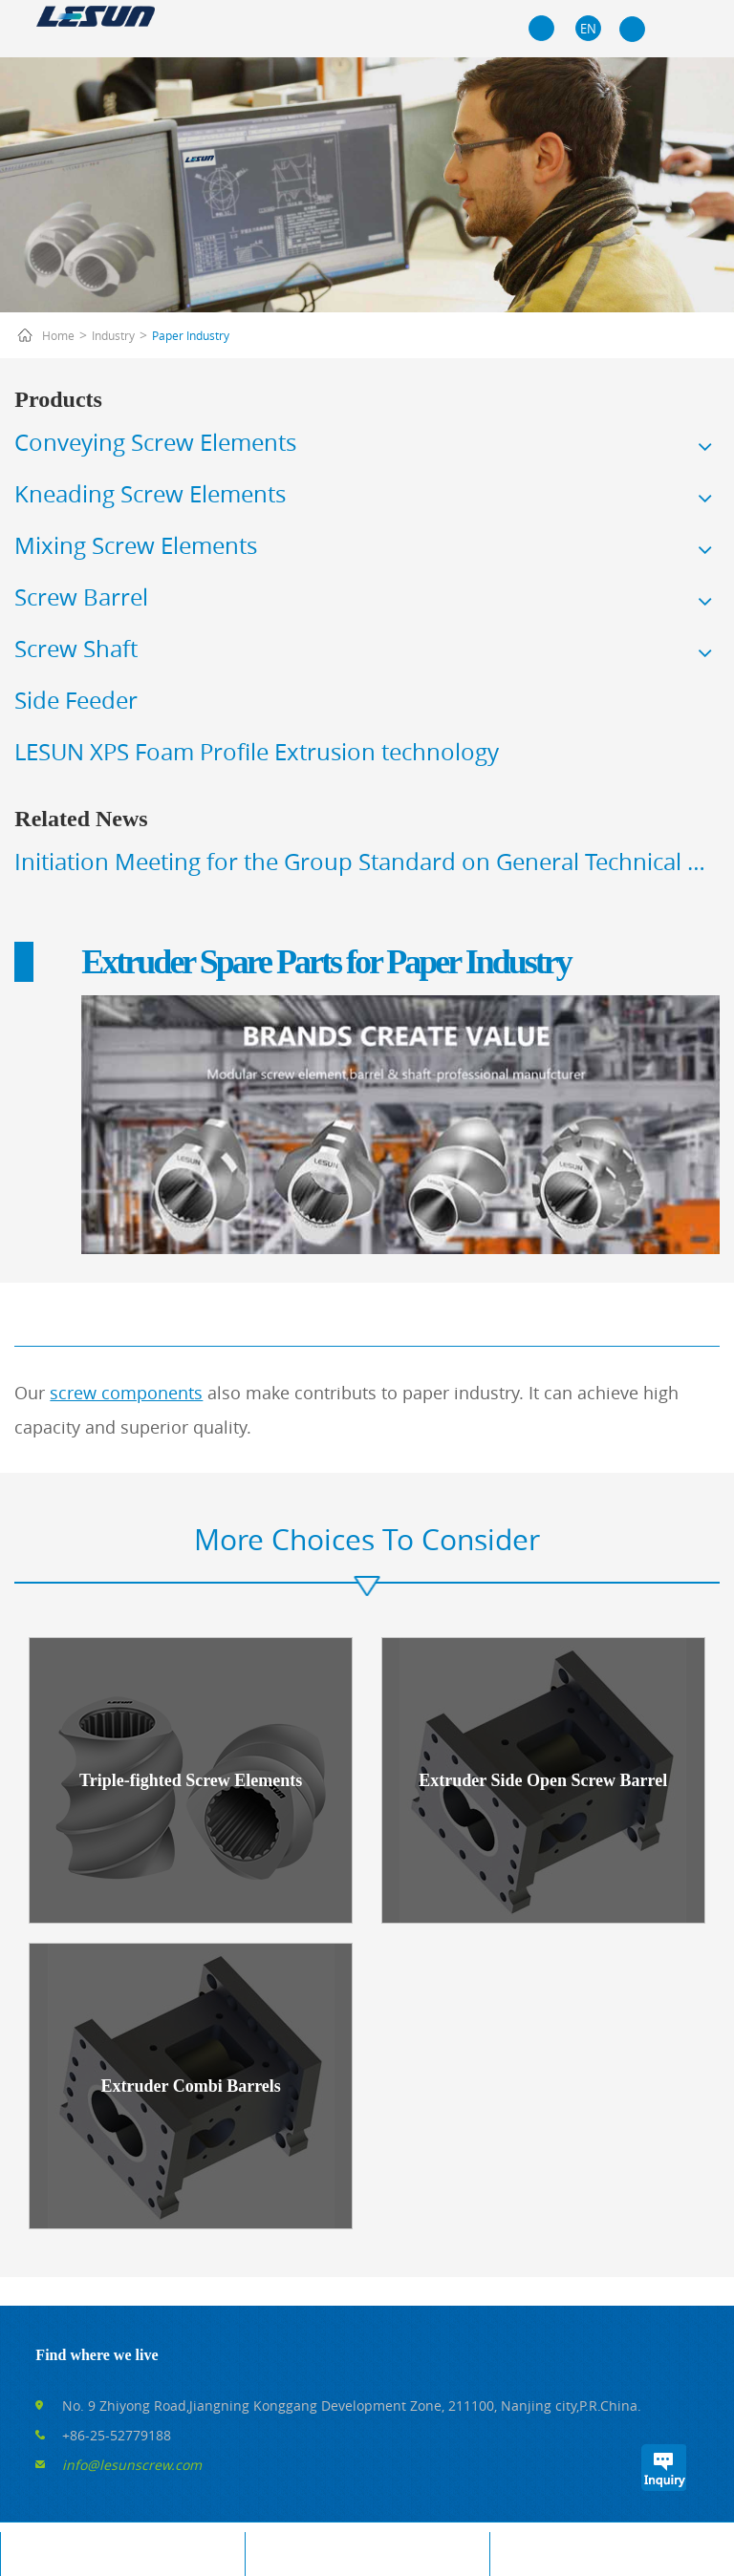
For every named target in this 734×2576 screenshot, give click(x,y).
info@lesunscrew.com (132, 2465)
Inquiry (663, 2467)
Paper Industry (190, 335)
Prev (10, 870)
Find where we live (96, 2355)
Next (723, 870)
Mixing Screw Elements (135, 545)
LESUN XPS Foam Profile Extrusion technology (256, 751)
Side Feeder (76, 700)
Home (58, 335)
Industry (113, 335)
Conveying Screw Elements (155, 442)
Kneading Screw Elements (150, 494)
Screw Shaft (76, 648)
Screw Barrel (81, 597)
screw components (126, 1392)
